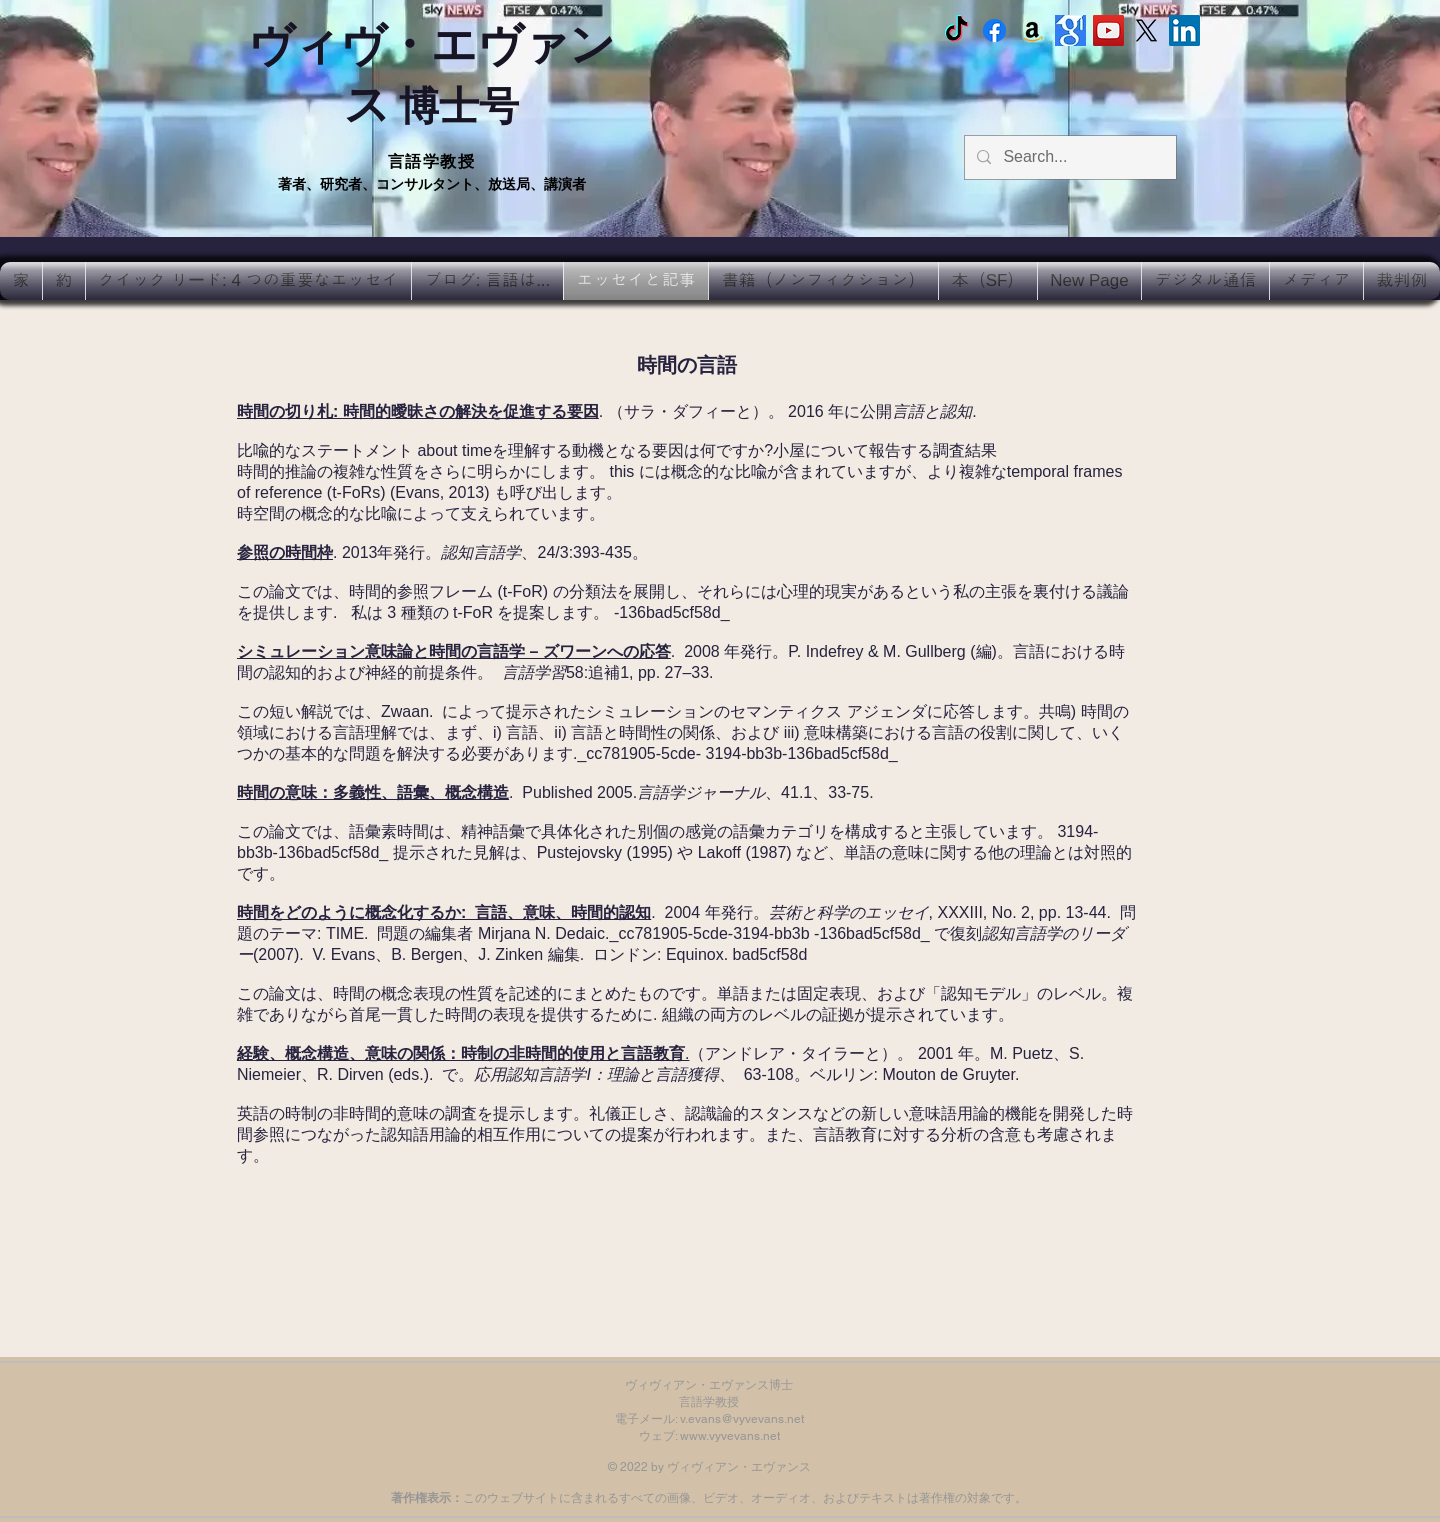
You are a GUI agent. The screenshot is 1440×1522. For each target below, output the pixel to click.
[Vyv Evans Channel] (1108, 30)
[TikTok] (956, 30)
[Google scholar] (1070, 30)
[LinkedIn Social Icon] (1184, 30)
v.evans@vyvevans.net (742, 1419)
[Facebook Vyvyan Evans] (994, 30)
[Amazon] (1032, 30)
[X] (1146, 30)
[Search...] (1068, 157)
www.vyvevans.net (730, 1436)
